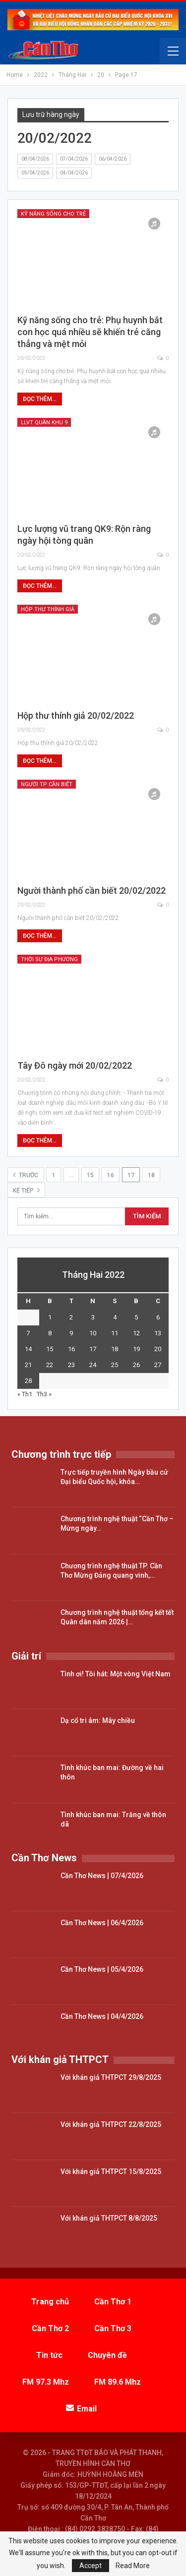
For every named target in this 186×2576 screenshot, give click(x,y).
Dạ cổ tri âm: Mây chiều (98, 1720)
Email (81, 2408)
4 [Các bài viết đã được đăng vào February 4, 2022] (115, 1317)
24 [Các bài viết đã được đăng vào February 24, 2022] (92, 1365)
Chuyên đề (107, 2355)
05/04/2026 (35, 172)
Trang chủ (50, 2301)
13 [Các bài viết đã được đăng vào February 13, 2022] (157, 1333)
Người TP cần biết (46, 784)
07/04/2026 (74, 159)
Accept (90, 2566)
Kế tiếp (26, 1190)
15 (90, 1175)
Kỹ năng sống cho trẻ (53, 214)
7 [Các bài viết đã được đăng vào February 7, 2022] (28, 1333)
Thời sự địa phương (49, 959)
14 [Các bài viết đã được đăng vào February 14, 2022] (28, 1349)
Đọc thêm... (40, 399)
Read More (133, 2565)
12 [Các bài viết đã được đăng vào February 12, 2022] (136, 1333)
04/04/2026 (74, 172)
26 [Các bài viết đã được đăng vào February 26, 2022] (136, 1365)
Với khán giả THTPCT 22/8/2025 (111, 2124)
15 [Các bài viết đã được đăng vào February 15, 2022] (49, 1349)
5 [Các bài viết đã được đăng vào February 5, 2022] (136, 1317)
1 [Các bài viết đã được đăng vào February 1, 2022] (50, 1317)
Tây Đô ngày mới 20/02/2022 (74, 1065)
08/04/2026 (35, 159)
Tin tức (49, 2355)
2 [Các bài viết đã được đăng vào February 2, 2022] (71, 1317)
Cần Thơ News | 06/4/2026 (102, 1923)
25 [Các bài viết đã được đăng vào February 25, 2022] (114, 1365)
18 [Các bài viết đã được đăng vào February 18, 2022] (114, 1349)
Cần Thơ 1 (112, 2301)
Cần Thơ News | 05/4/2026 (102, 1969)
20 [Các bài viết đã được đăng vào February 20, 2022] (157, 1349)
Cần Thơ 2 (50, 2328)
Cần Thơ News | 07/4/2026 (102, 1876)
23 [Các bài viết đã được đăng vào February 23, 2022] (71, 1365)
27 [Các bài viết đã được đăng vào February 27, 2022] (157, 1365)
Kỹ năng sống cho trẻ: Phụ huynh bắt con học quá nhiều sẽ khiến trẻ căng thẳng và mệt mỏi (90, 332)
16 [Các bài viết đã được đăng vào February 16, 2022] (71, 1349)
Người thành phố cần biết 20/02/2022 (91, 890)
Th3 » (44, 1394)
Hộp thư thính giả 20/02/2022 (75, 715)
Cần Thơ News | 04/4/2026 (102, 2016)
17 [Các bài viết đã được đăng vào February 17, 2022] (92, 1349)
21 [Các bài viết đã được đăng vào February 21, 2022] (28, 1365)
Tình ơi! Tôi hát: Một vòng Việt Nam (116, 1674)
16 (110, 1175)
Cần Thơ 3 (112, 2328)
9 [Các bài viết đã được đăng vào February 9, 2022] (71, 1333)
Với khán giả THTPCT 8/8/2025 (109, 2218)
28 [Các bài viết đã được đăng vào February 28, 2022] (28, 1380)
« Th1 (24, 1394)
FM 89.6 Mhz (117, 2382)
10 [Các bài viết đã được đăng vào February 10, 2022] (92, 1333)
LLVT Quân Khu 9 (44, 422)
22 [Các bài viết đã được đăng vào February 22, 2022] (49, 1365)
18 (151, 1175)
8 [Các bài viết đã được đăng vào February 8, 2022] (50, 1333)
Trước (25, 1175)
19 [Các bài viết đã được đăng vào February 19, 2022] (136, 1349)
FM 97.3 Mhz (45, 2382)
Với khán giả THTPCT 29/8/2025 (111, 2077)
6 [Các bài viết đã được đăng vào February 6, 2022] (158, 1317)
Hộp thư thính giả (47, 609)
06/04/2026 (112, 159)
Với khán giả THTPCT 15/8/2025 (111, 2171)
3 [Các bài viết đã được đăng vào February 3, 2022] (93, 1317)
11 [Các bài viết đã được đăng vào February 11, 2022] (114, 1333)
